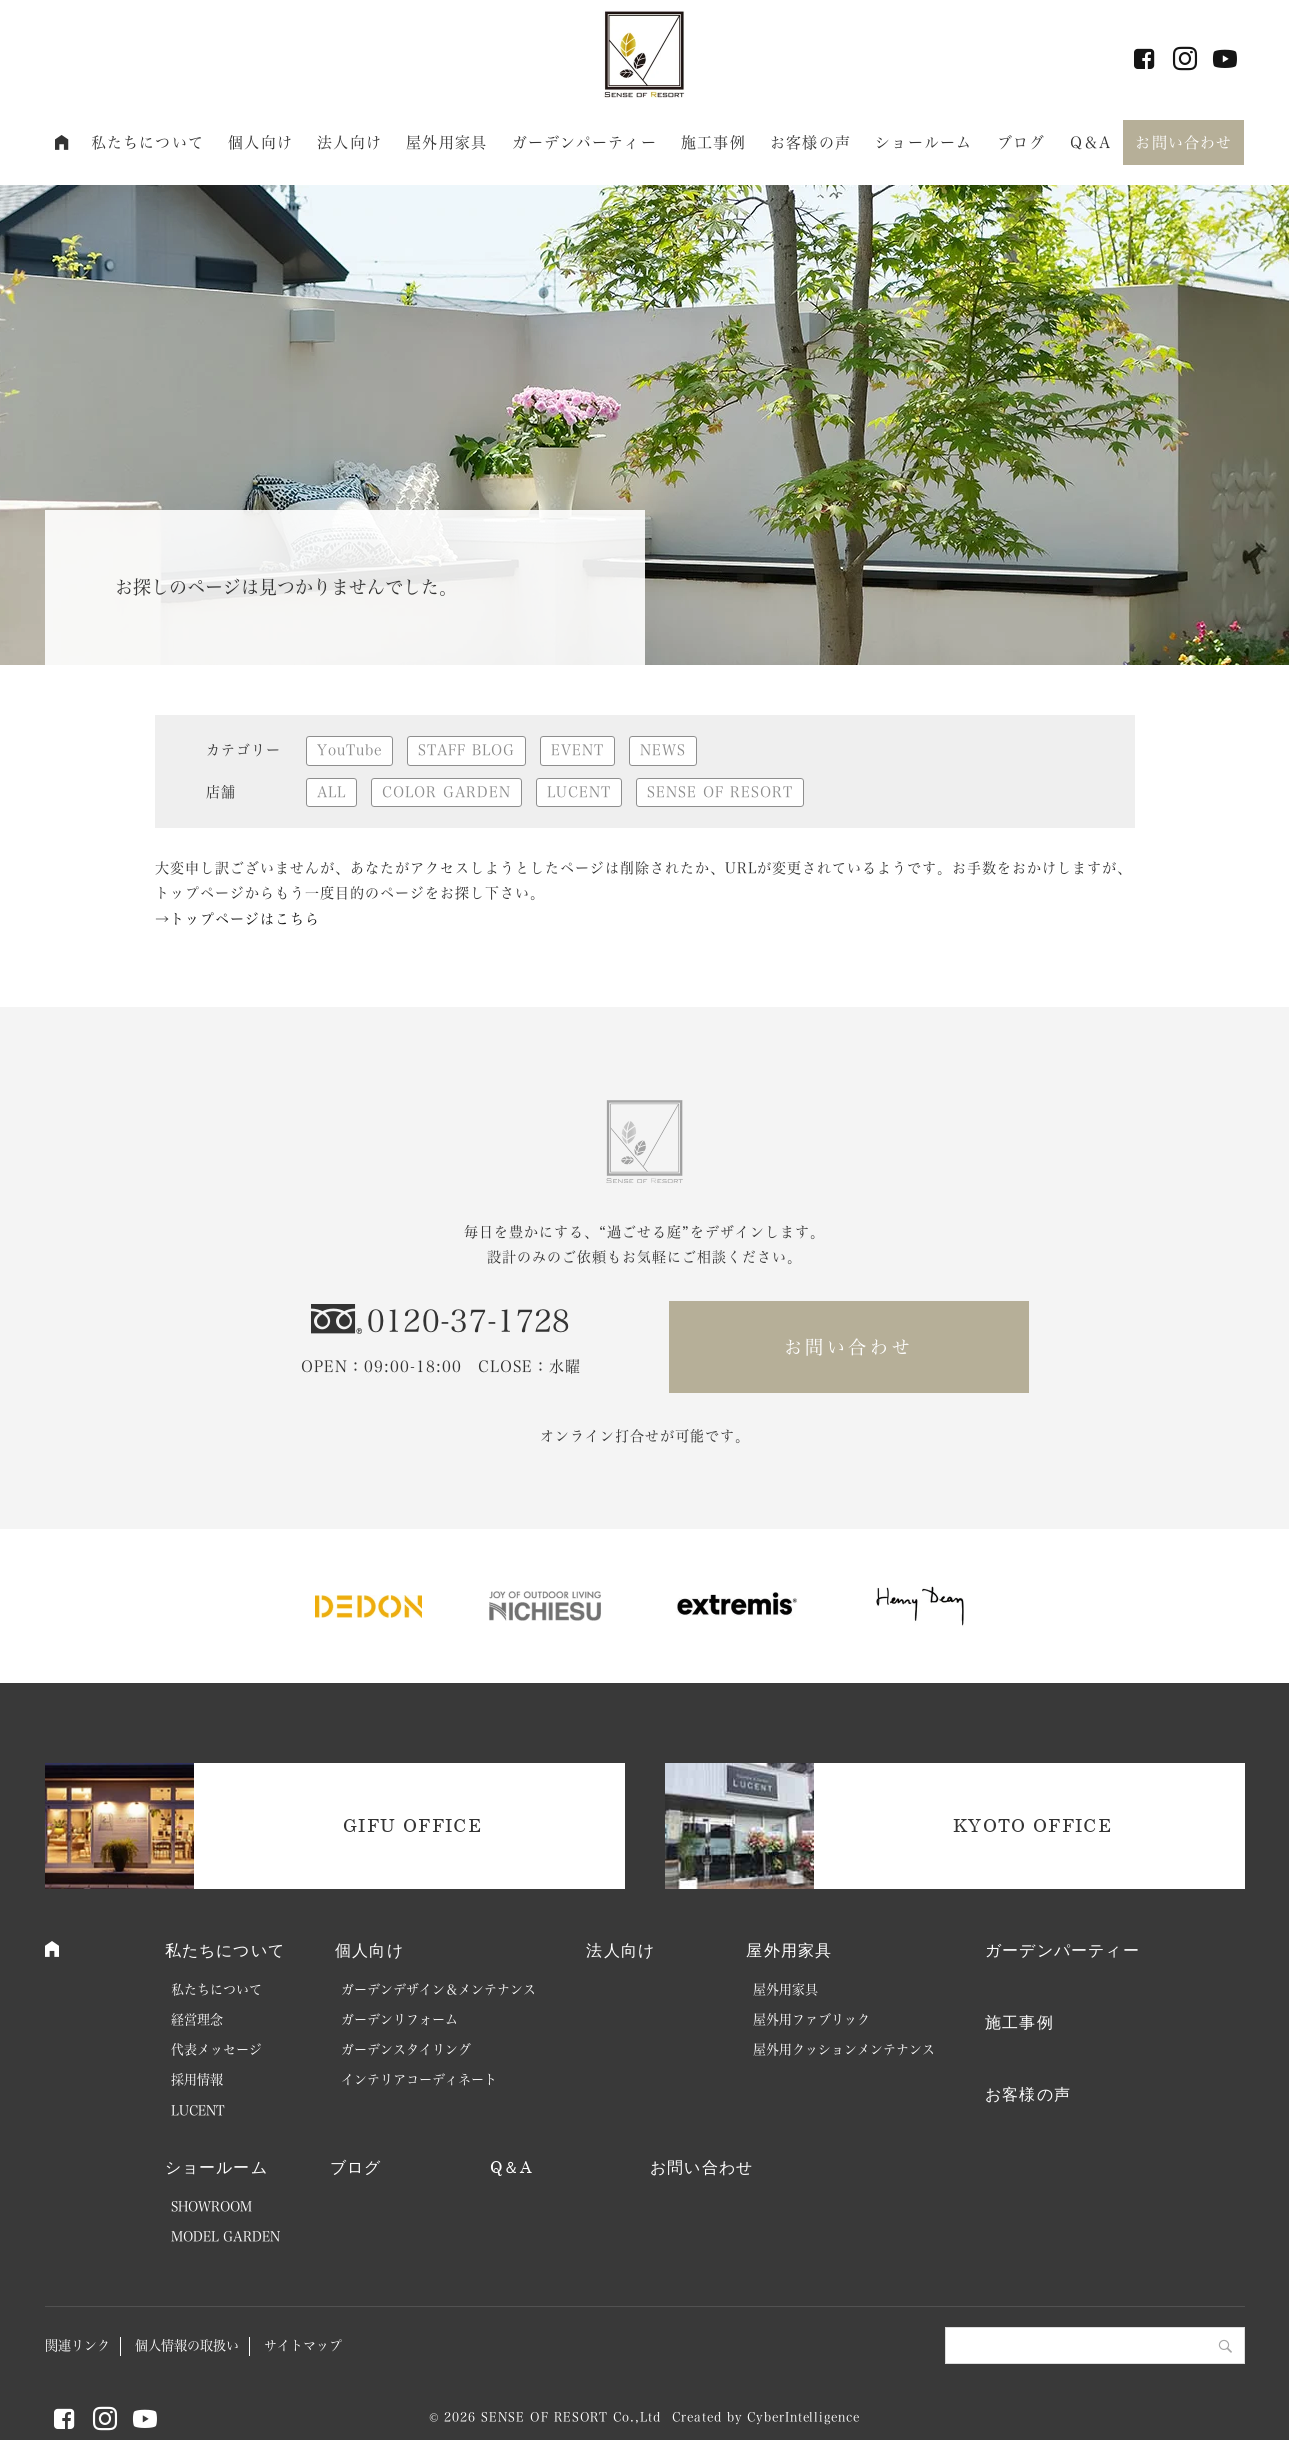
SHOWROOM (211, 2206)
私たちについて (147, 142)
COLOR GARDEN (446, 792)
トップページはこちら (245, 919)
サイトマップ (303, 2345)
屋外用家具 (446, 142)
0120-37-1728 (469, 1321)
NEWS (663, 750)
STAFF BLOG (466, 750)
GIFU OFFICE (412, 1825)
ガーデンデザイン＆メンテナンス (438, 1989)
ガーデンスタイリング (406, 2049)
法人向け (349, 142)
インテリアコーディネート (419, 2079)
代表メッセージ (216, 2049)
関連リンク (77, 2345)
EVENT (577, 750)
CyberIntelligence (803, 2417)
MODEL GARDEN (225, 2236)
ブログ (1021, 142)
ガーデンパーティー (584, 142)
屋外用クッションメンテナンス (844, 2049)
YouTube (349, 750)
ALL (331, 792)
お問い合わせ (1183, 142)
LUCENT (579, 792)
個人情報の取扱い (187, 2345)
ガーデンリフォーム (399, 2019)
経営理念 (197, 2019)
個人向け (260, 142)
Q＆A (1090, 142)
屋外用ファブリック (811, 2019)
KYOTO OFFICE (1032, 1825)
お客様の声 (810, 142)
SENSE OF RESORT (720, 792)
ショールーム (923, 142)
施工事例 (713, 142)
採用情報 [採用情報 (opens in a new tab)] (197, 2079)
